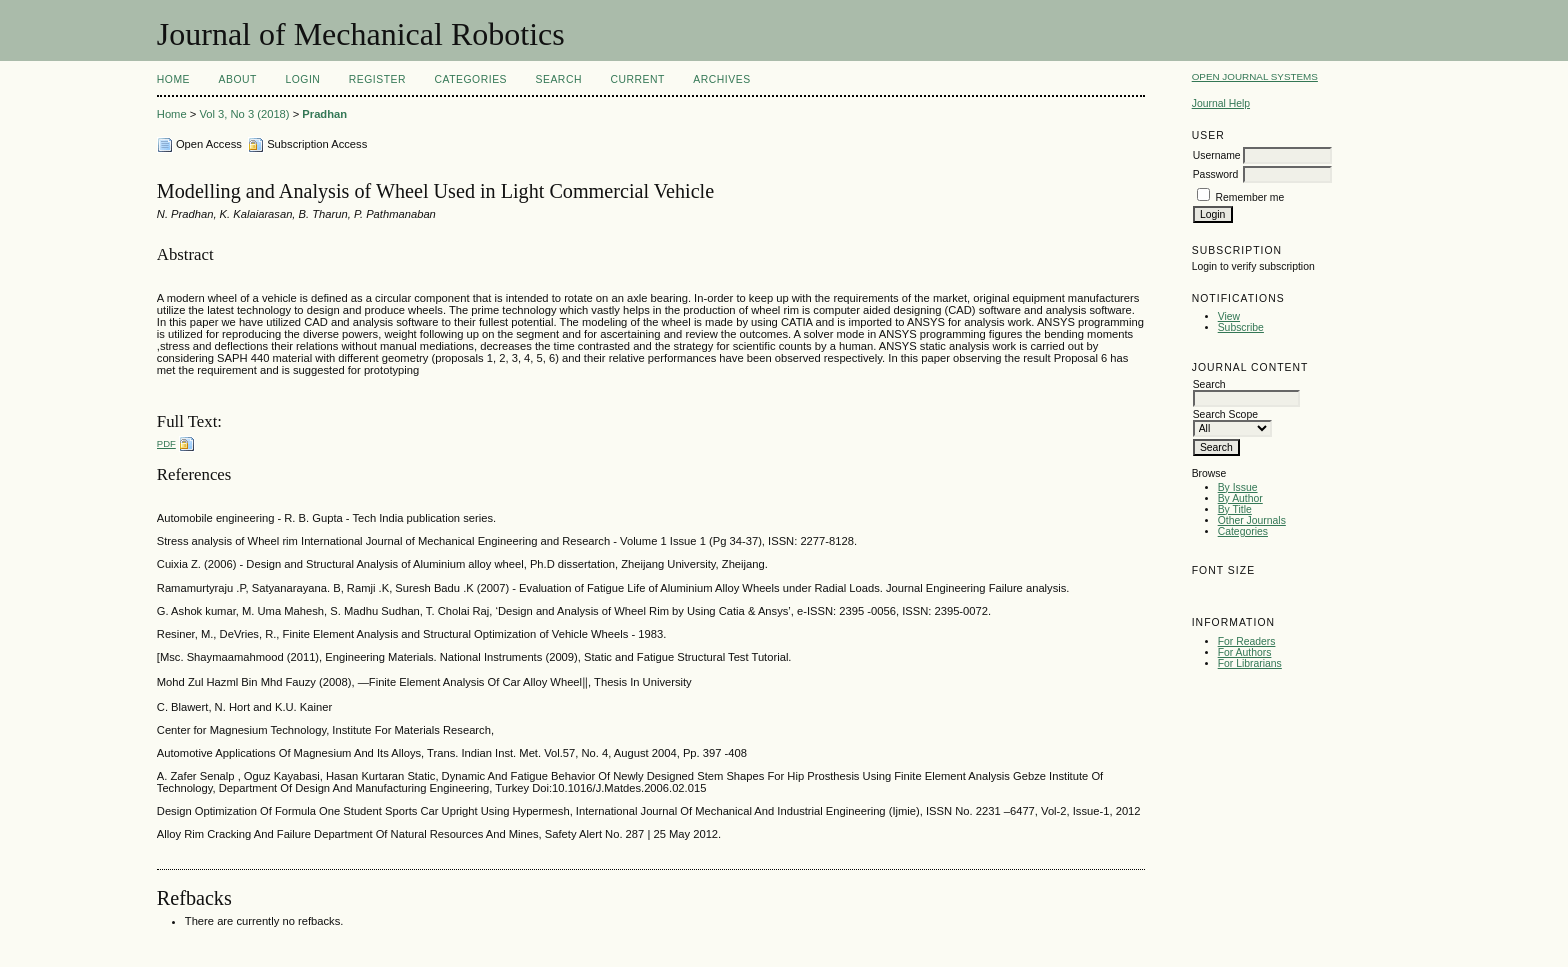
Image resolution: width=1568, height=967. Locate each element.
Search (559, 79)
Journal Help (1221, 103)
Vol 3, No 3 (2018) (244, 114)
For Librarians (1250, 663)
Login (302, 79)
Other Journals (1252, 520)
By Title (1235, 509)
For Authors (1245, 652)
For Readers (1247, 641)
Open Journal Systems (1255, 76)
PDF (166, 443)
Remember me (1250, 197)
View (1229, 316)
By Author (1240, 498)
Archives (721, 79)
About (238, 79)
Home (173, 79)
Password (1216, 174)
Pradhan (324, 114)
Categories (1243, 531)
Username (1217, 155)
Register (377, 79)
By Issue (1238, 487)
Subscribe (1241, 327)
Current (637, 79)
